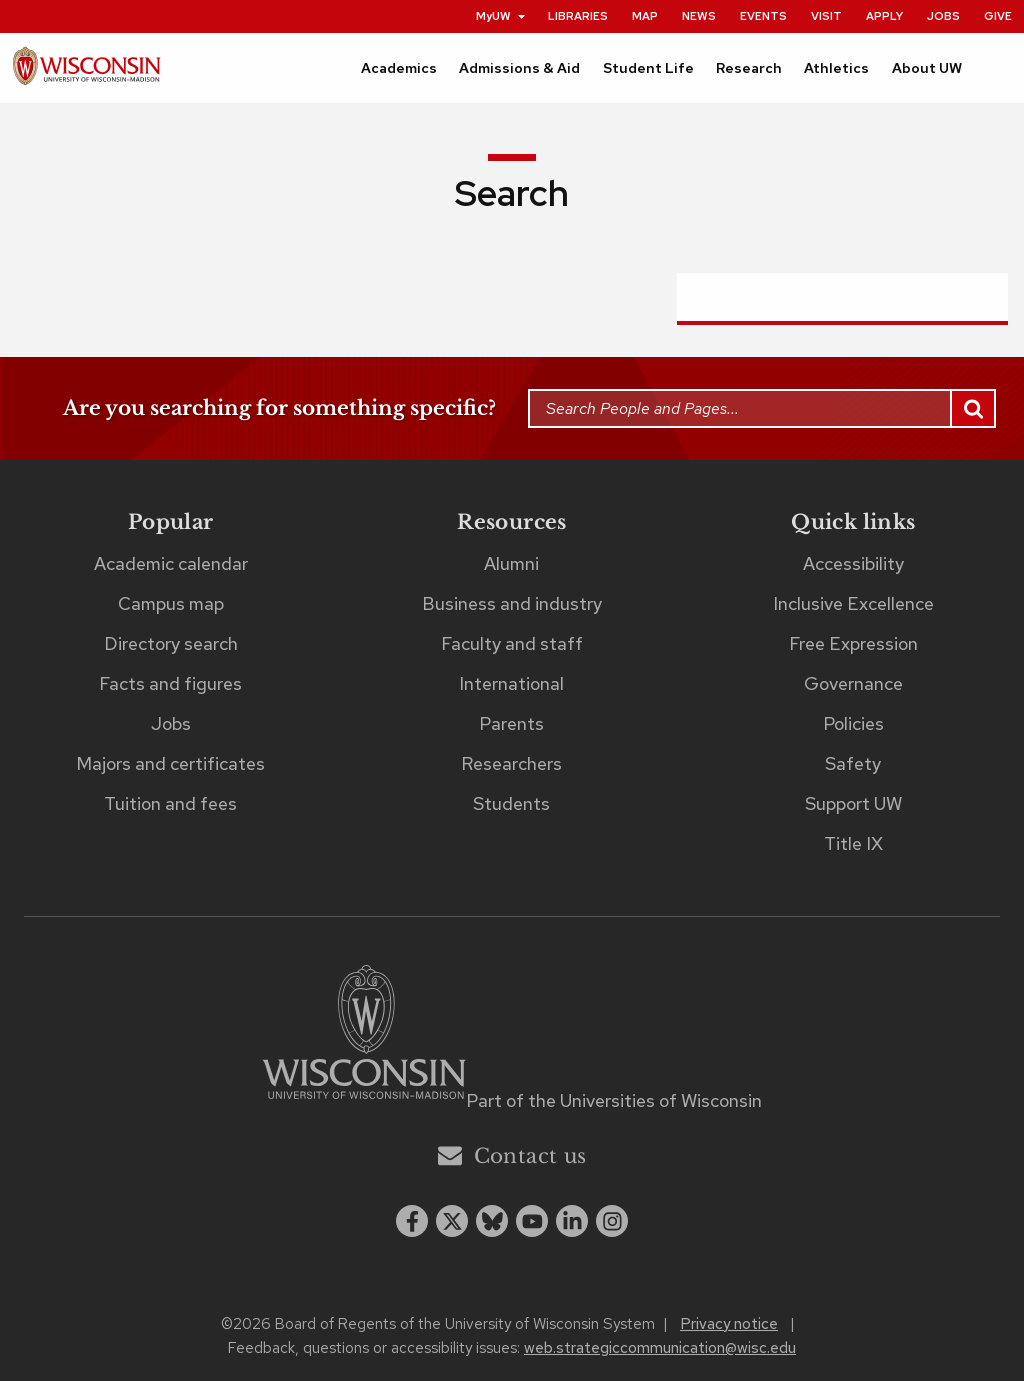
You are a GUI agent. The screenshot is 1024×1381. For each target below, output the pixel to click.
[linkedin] (572, 1221)
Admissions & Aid (519, 68)
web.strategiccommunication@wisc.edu (660, 1348)
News (699, 16)
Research (749, 68)
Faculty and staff (512, 643)
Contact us (512, 1155)
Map (645, 16)
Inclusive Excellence (853, 603)
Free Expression (853, 643)
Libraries (578, 16)
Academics (399, 68)
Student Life (648, 68)
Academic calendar (171, 563)
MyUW (501, 16)
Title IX (853, 843)
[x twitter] (452, 1221)
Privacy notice (729, 1324)
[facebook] (412, 1221)
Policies (853, 723)
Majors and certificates (170, 763)
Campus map (171, 603)
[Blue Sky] (492, 1221)
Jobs (943, 16)
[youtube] (532, 1221)
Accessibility (853, 563)
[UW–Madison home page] (86, 71)
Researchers (511, 763)
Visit (826, 16)
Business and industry (512, 603)
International (511, 683)
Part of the (614, 1100)
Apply (884, 16)
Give (998, 16)
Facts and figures (170, 683)
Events (763, 16)
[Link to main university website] (364, 1035)
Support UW (853, 803)
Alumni (511, 563)
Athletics (836, 68)
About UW (927, 68)
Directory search (171, 643)
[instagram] (612, 1221)
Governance (853, 683)
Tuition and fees (170, 803)
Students (511, 803)
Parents (511, 723)
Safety (853, 763)
